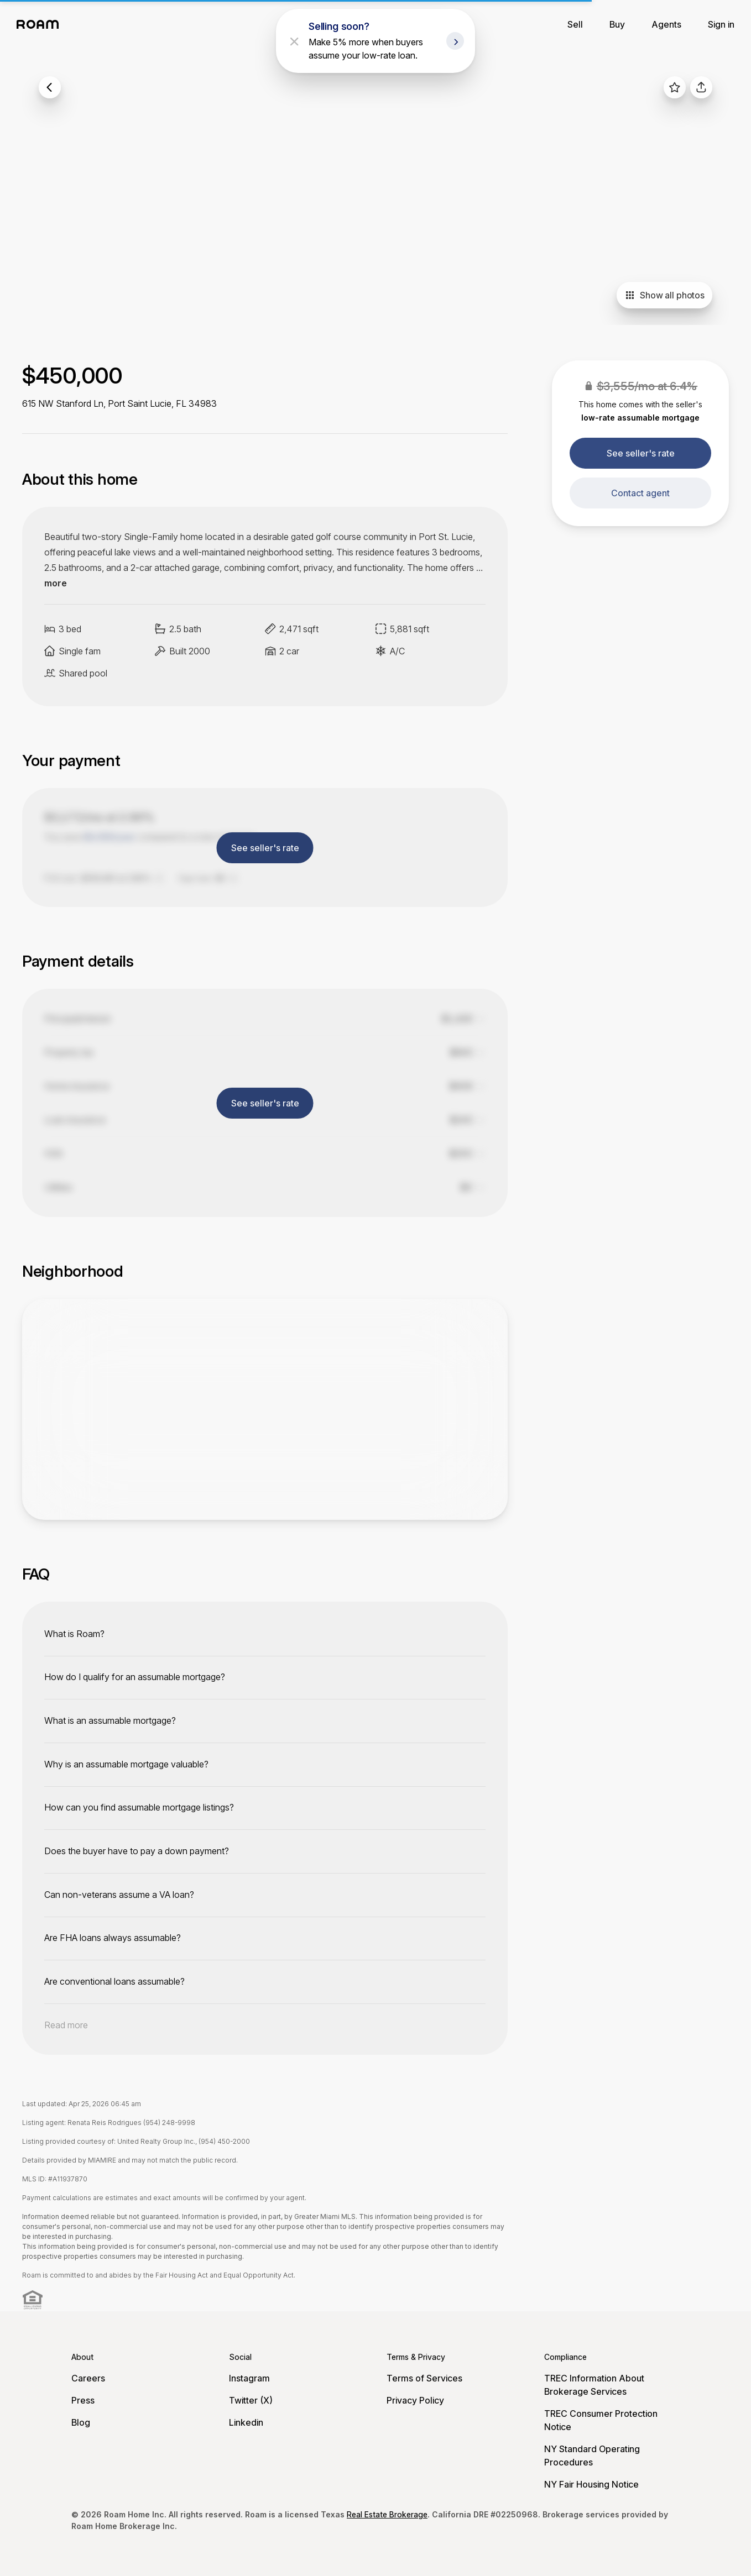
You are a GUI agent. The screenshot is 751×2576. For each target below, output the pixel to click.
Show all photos (664, 295)
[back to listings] (50, 87)
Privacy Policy (415, 2400)
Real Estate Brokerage (387, 2514)
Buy (617, 24)
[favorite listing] (675, 87)
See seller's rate (641, 453)
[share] (701, 87)
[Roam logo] (41, 24)
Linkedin (246, 2422)
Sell (575, 24)
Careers (88, 2378)
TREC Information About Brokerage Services (594, 2385)
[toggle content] (265, 1633)
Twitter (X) (251, 2400)
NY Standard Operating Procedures (592, 2455)
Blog (80, 2422)
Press (83, 2400)
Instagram (249, 2378)
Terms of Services (424, 2378)
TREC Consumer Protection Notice (601, 2420)
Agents (666, 24)
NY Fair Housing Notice (591, 2484)
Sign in (721, 24)
